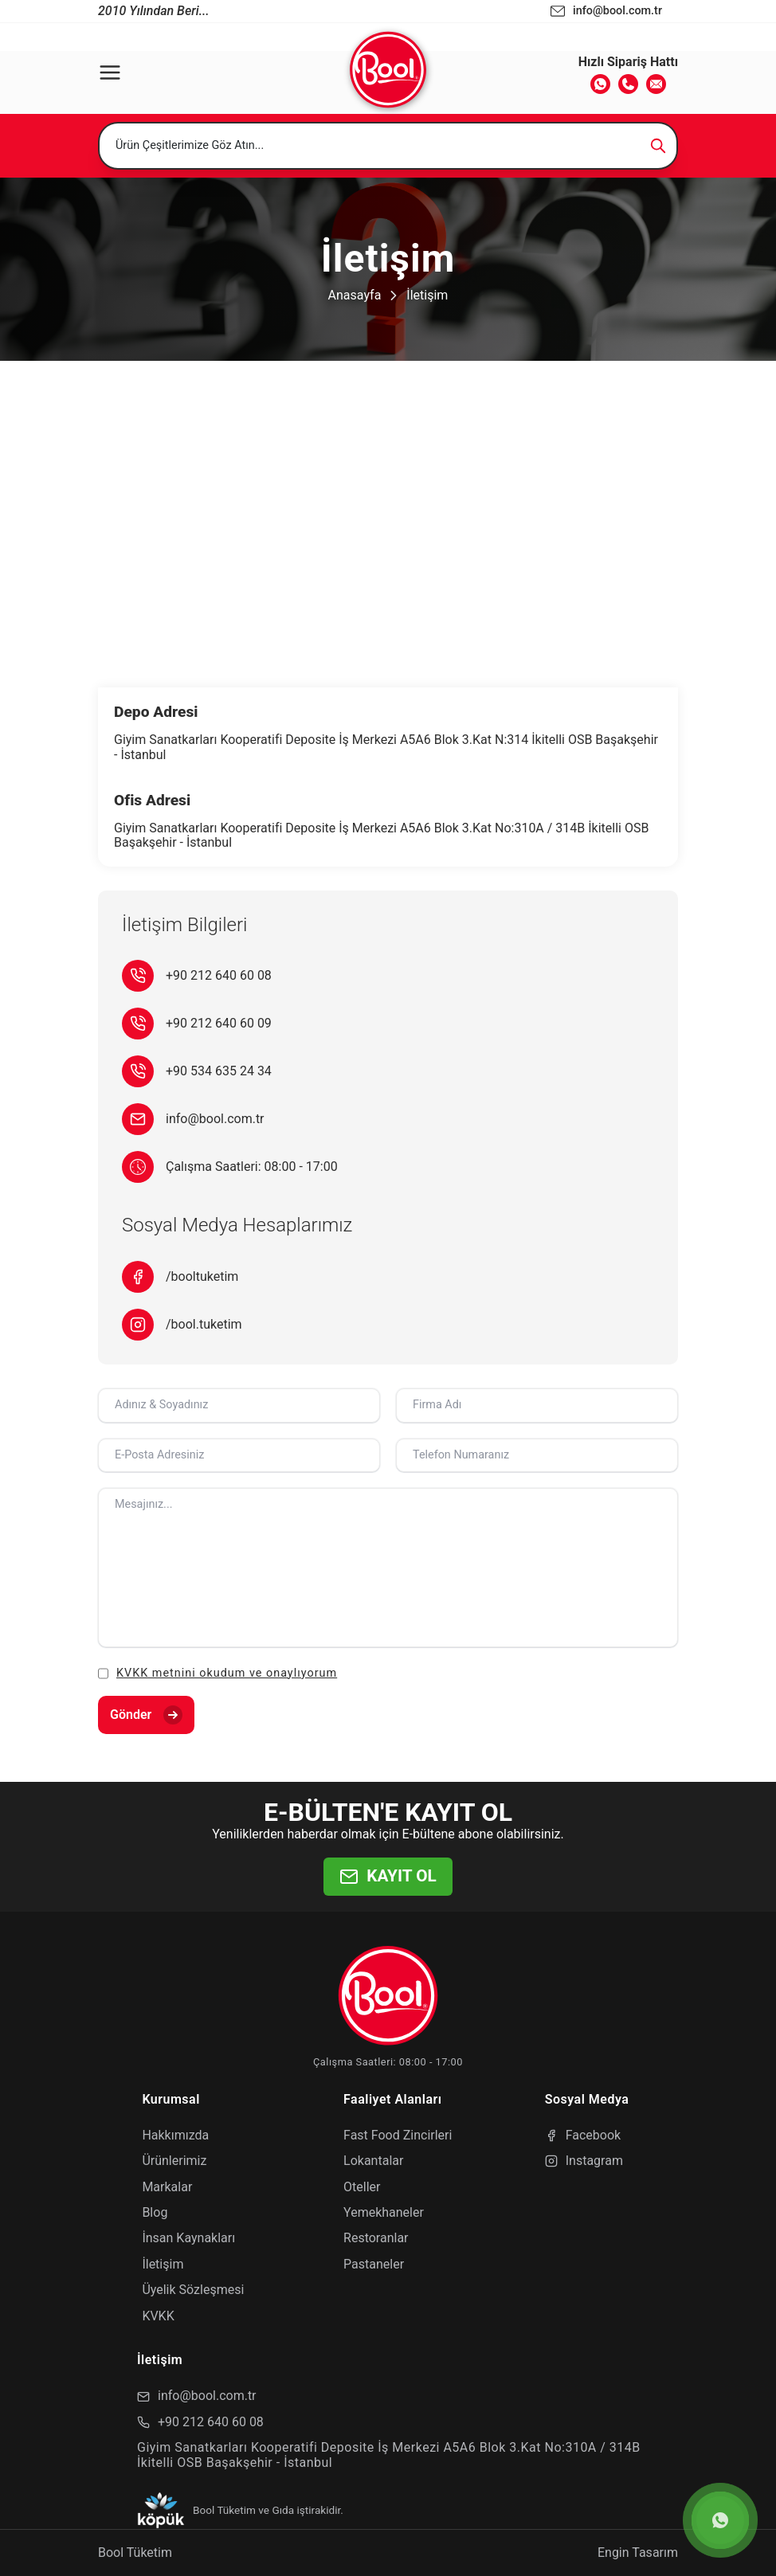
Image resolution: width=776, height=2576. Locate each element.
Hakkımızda (175, 2135)
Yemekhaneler (383, 2212)
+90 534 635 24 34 (219, 1071)
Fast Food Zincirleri (397, 2135)
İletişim (427, 295)
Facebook (583, 2135)
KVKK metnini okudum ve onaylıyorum (226, 1673)
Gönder (146, 1715)
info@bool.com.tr (215, 1119)
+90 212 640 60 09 (219, 1023)
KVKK (158, 2315)
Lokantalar (373, 2160)
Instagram (584, 2160)
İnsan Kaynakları (188, 2237)
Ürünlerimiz (174, 2160)
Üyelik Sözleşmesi (193, 2289)
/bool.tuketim (204, 1324)
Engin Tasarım (638, 2553)
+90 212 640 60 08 (219, 976)
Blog (154, 2212)
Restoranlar (375, 2237)
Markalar (167, 2186)
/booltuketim (202, 1277)
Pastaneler (373, 2264)
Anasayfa (355, 295)
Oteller (361, 2186)
